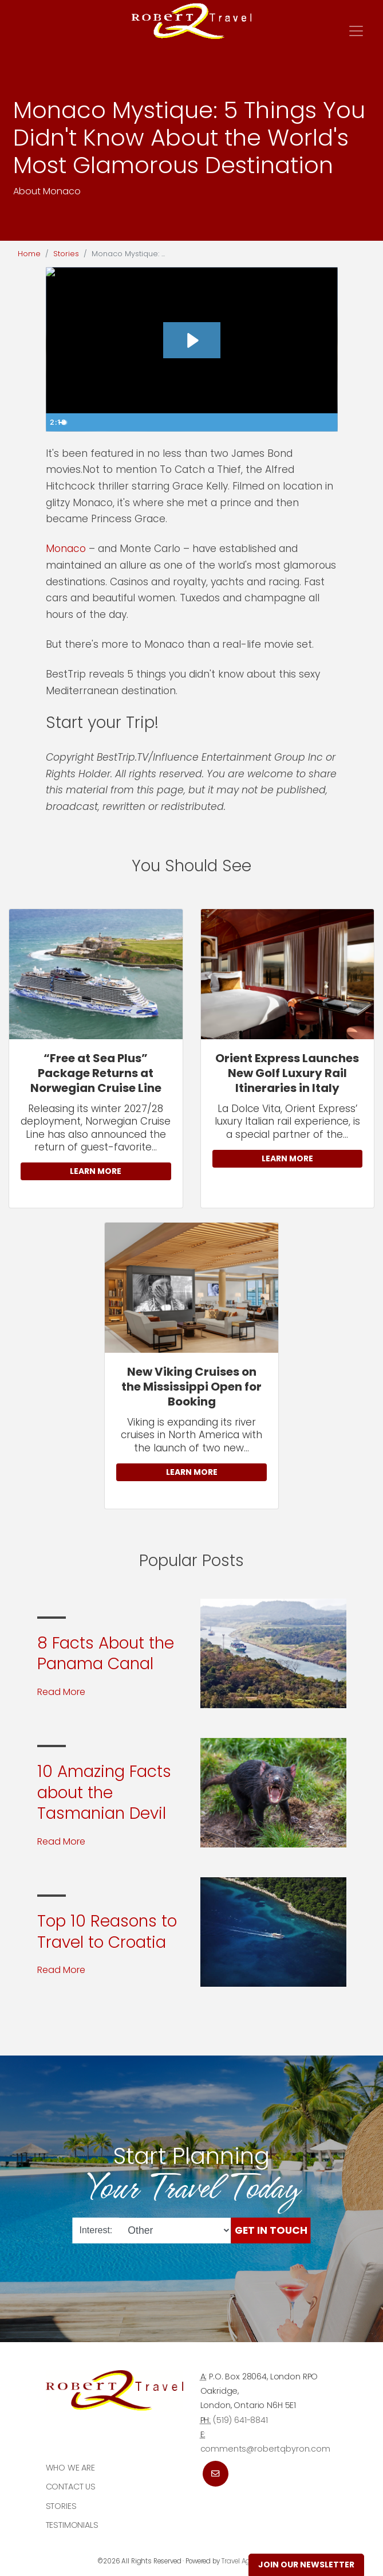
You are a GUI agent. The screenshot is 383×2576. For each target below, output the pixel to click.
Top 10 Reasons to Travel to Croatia (107, 1931)
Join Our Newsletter (306, 2564)
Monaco (66, 548)
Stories (66, 254)
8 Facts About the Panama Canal (105, 1653)
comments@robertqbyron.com (265, 2448)
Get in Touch (271, 2230)
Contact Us (71, 2486)
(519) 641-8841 (240, 2420)
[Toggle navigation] (356, 31)
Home (29, 254)
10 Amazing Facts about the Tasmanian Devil (104, 1792)
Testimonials (72, 2525)
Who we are (71, 2467)
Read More (61, 1691)
